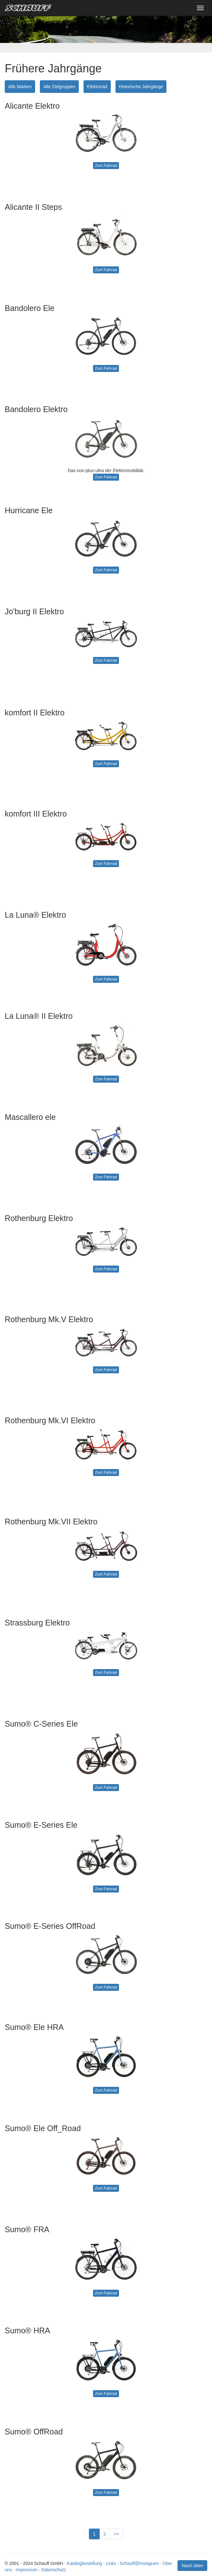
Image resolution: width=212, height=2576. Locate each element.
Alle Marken (20, 86)
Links (111, 2563)
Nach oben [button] (192, 2565)
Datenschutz (53, 2569)
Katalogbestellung (84, 2563)
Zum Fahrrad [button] (106, 165)
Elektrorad (97, 86)
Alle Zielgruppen (59, 86)
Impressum (26, 2569)
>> (116, 2534)
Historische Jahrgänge (141, 86)
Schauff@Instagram (139, 2563)
